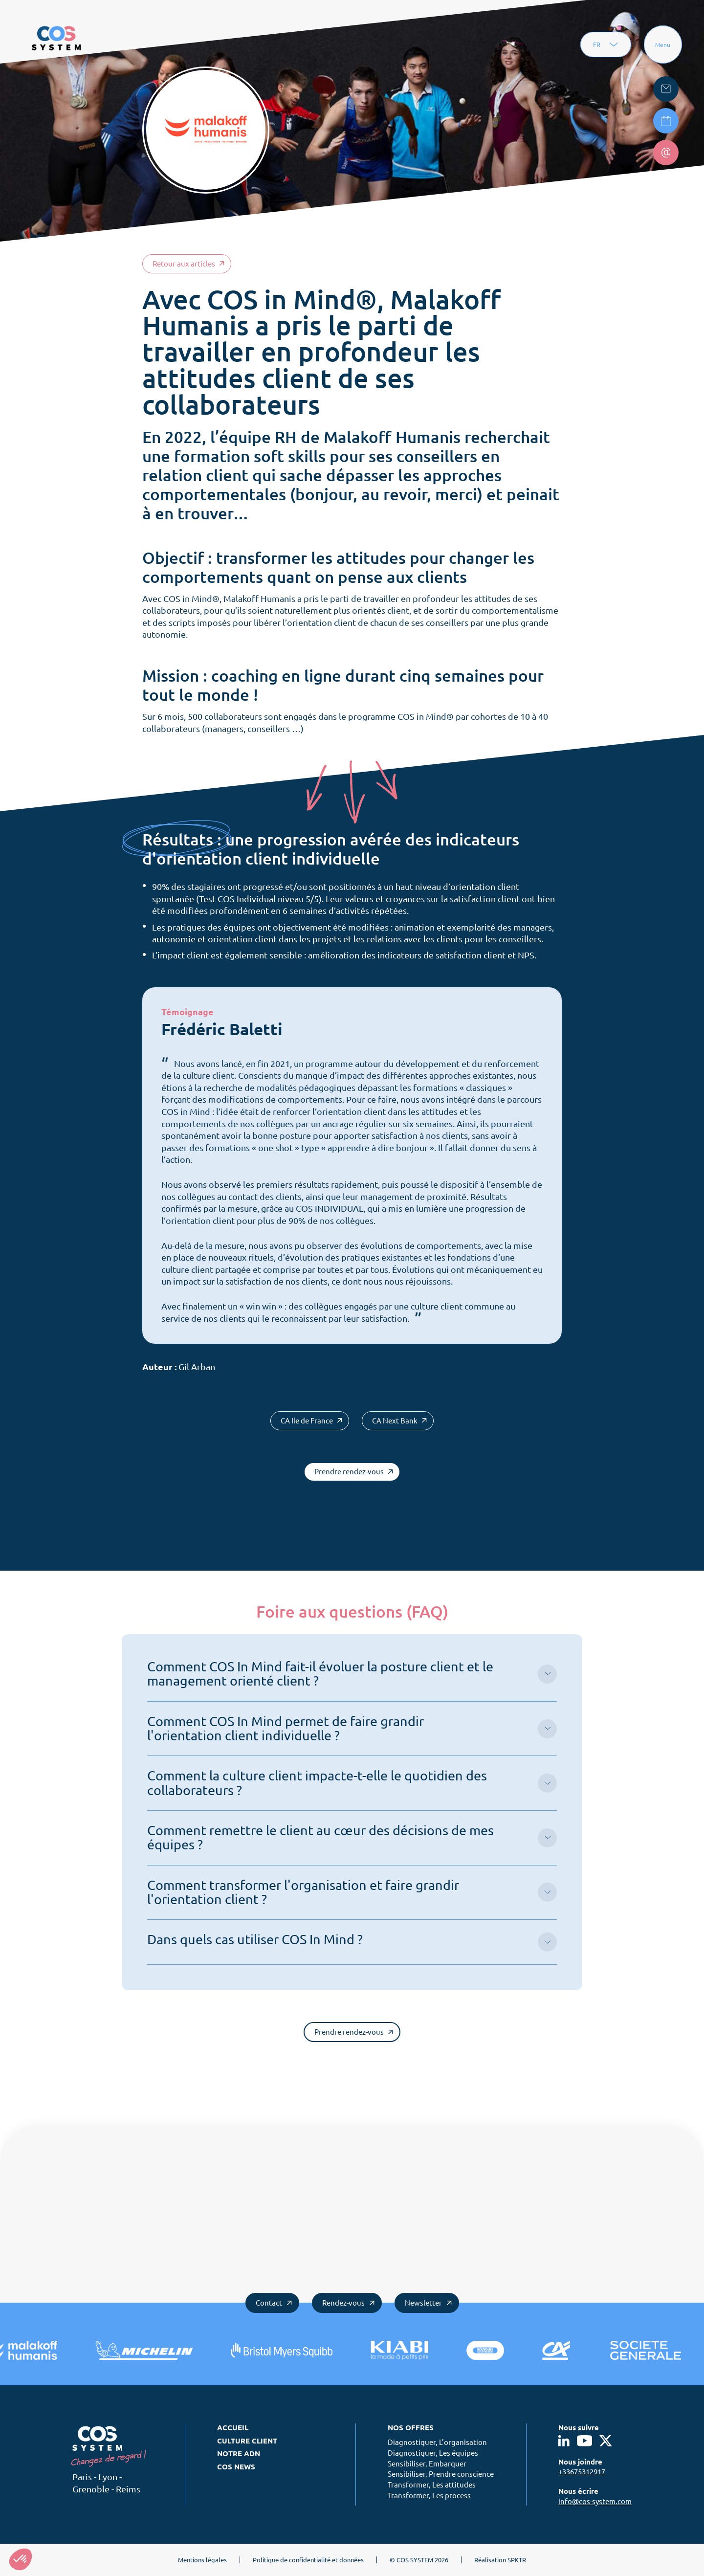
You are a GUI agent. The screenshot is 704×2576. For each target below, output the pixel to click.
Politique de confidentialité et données (308, 2559)
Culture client (247, 2441)
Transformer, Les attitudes (432, 2485)
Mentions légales (202, 2559)
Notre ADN (238, 2453)
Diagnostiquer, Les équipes (433, 2453)
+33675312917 (581, 2471)
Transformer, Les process (429, 2495)
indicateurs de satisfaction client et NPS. (455, 955)
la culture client (204, 1075)
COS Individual (247, 899)
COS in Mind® (191, 598)
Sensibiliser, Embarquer (427, 2464)
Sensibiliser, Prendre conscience (441, 2474)
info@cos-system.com (595, 2501)
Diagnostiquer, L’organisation (437, 2442)
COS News (236, 2467)
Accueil (232, 2427)
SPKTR (516, 2559)
